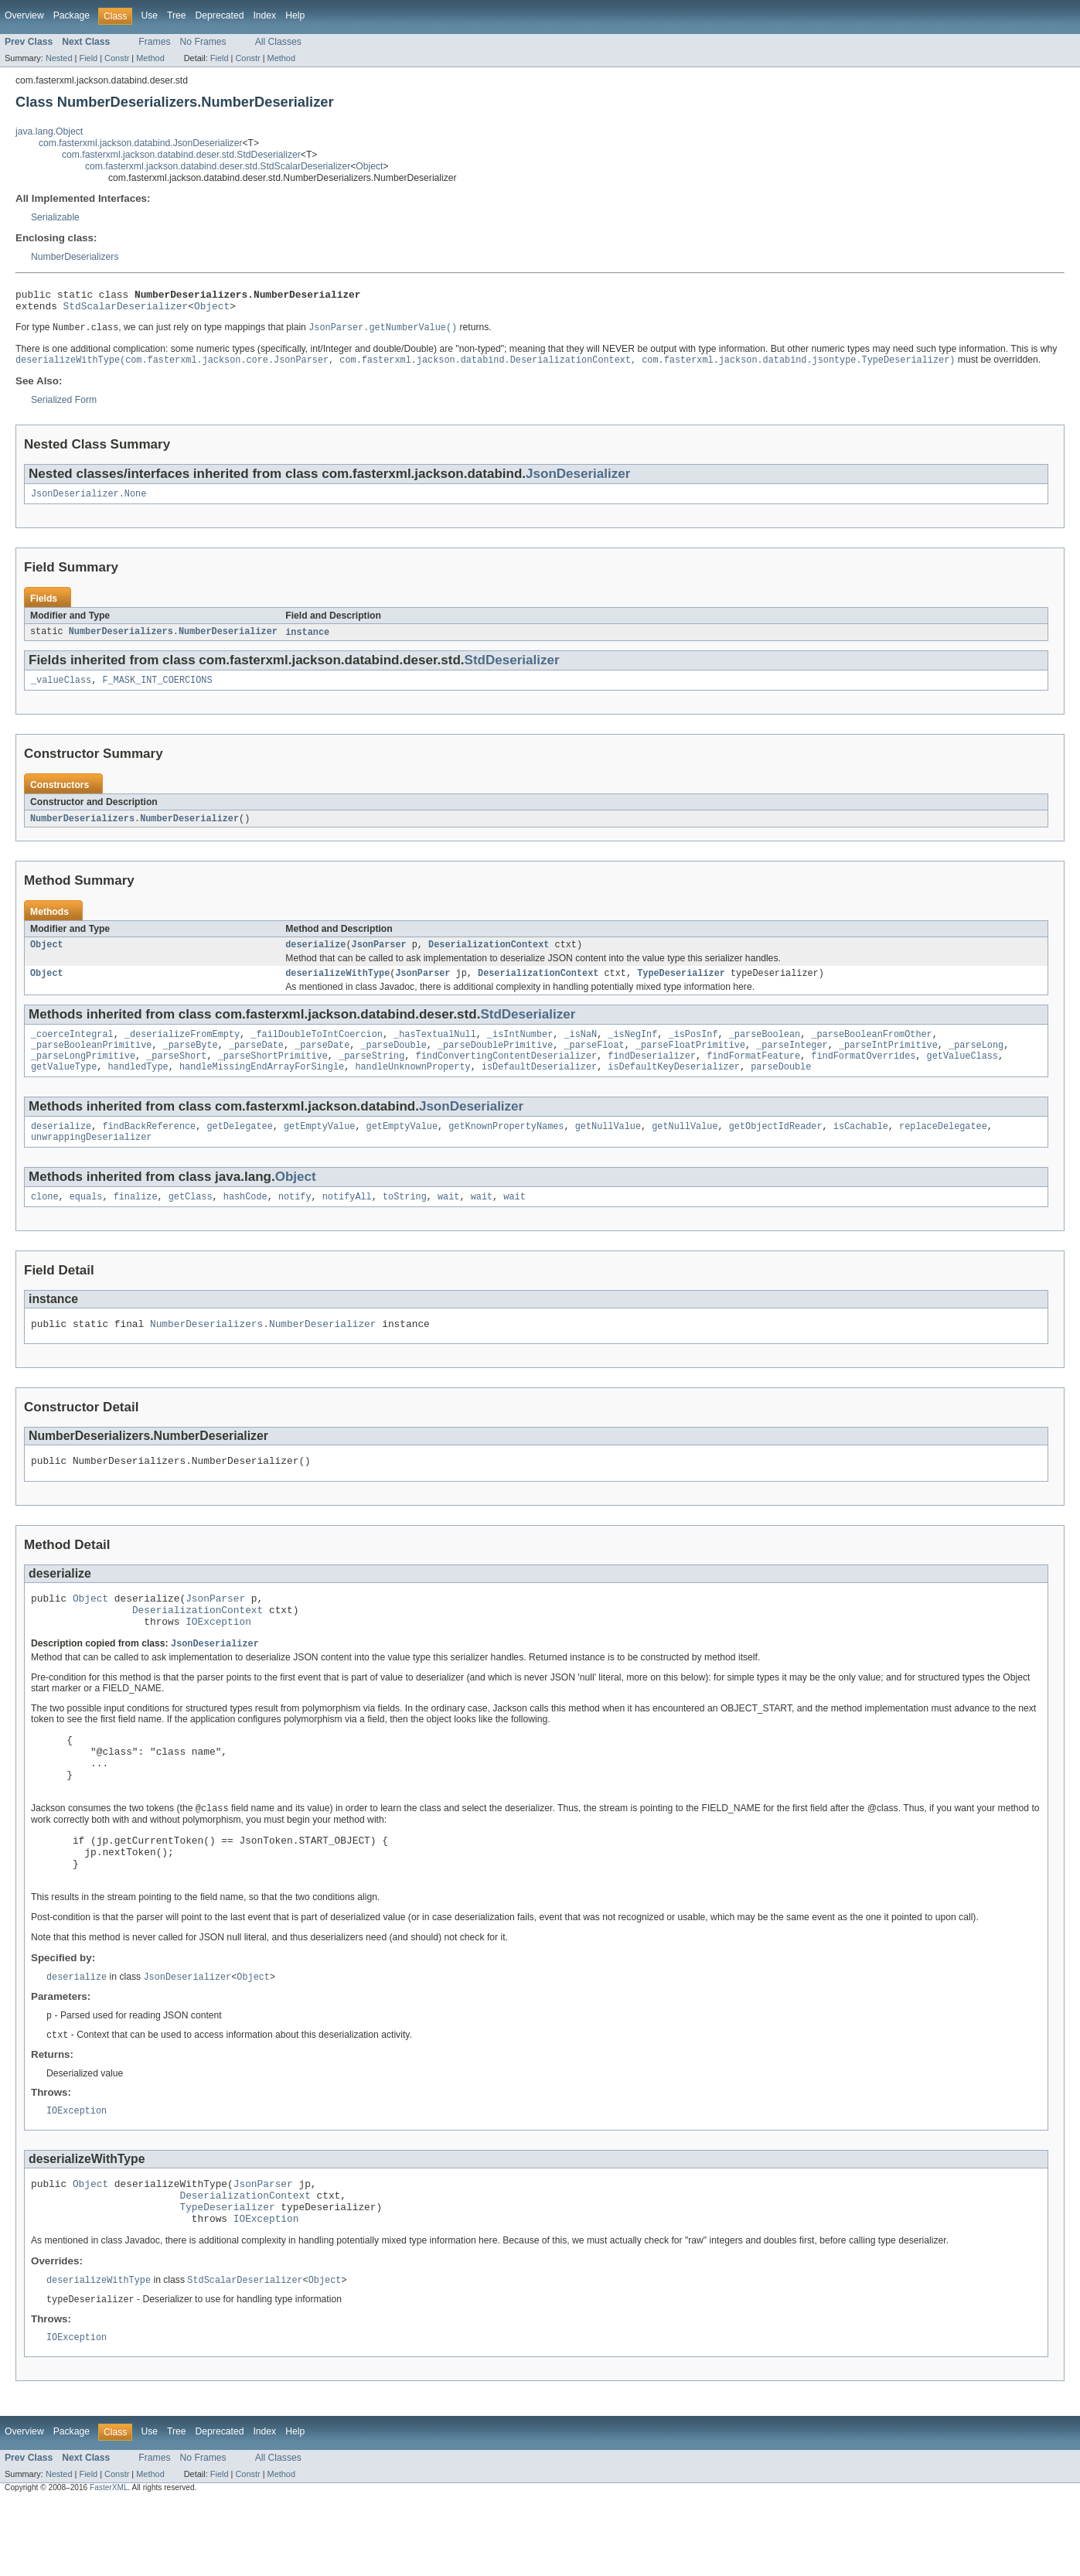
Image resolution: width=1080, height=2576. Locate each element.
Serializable (55, 217)
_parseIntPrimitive (888, 1062)
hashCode (245, 1221)
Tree (176, 15)
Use (149, 15)
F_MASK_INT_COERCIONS (157, 690)
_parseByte (190, 1062)
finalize (136, 1221)
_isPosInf (692, 1049)
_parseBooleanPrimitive (91, 1062)
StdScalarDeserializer (126, 310)
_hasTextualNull (435, 1049)
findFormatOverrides (863, 1074)
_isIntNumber (520, 1049)
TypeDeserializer (681, 987)
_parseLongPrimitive (83, 1074)
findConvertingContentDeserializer (506, 1074)
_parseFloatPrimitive (690, 1062)
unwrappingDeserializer (91, 1160)
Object (369, 166)
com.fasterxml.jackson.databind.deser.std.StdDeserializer (181, 154)
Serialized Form (64, 406)
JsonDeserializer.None (88, 501)
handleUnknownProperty (412, 1086)
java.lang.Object (49, 131)
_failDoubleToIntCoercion (316, 1049)
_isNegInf (632, 1049)
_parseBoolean (764, 1049)
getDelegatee (239, 1147)
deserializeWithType (337, 987)
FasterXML (109, 2562)
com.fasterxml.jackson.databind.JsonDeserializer (141, 143)
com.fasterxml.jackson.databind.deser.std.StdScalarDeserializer (217, 166)
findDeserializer (652, 1074)
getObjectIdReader (776, 1147)
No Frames (203, 41)
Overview (24, 15)
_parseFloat (594, 1062)
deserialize (315, 956)
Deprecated (220, 15)
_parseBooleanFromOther (871, 1049)
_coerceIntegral (72, 1049)
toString (405, 1221)
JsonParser (379, 956)
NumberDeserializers (75, 256)
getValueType (64, 1086)
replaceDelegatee (943, 1147)
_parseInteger (791, 1062)
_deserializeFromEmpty (182, 1049)
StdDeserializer (512, 668)
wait (448, 1221)
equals (86, 1221)
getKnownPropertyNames (506, 1147)
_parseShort (176, 1074)
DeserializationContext (488, 956)
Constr (116, 58)
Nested (59, 58)
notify (295, 1221)
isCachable (860, 1147)
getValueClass (961, 1074)
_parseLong (976, 1062)
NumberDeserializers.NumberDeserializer (173, 640)
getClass (191, 1221)
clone (45, 1221)
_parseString (371, 1074)
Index (264, 15)
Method (150, 58)
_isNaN (580, 1049)
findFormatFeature (753, 1074)
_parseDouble (393, 1062)
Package (71, 15)
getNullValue (608, 1147)
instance (307, 640)
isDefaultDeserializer (539, 1086)
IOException (218, 1657)
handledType (138, 1086)
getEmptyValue (319, 1147)
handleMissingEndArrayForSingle (261, 1086)
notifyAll (347, 1221)
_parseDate (256, 1062)
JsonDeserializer (578, 480)
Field (88, 58)
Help (295, 15)
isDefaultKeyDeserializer (674, 1086)
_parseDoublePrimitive (495, 1062)
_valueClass (61, 690)
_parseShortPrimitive (273, 1074)
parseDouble (781, 1086)
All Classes (278, 41)
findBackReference (149, 1147)
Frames (154, 41)
